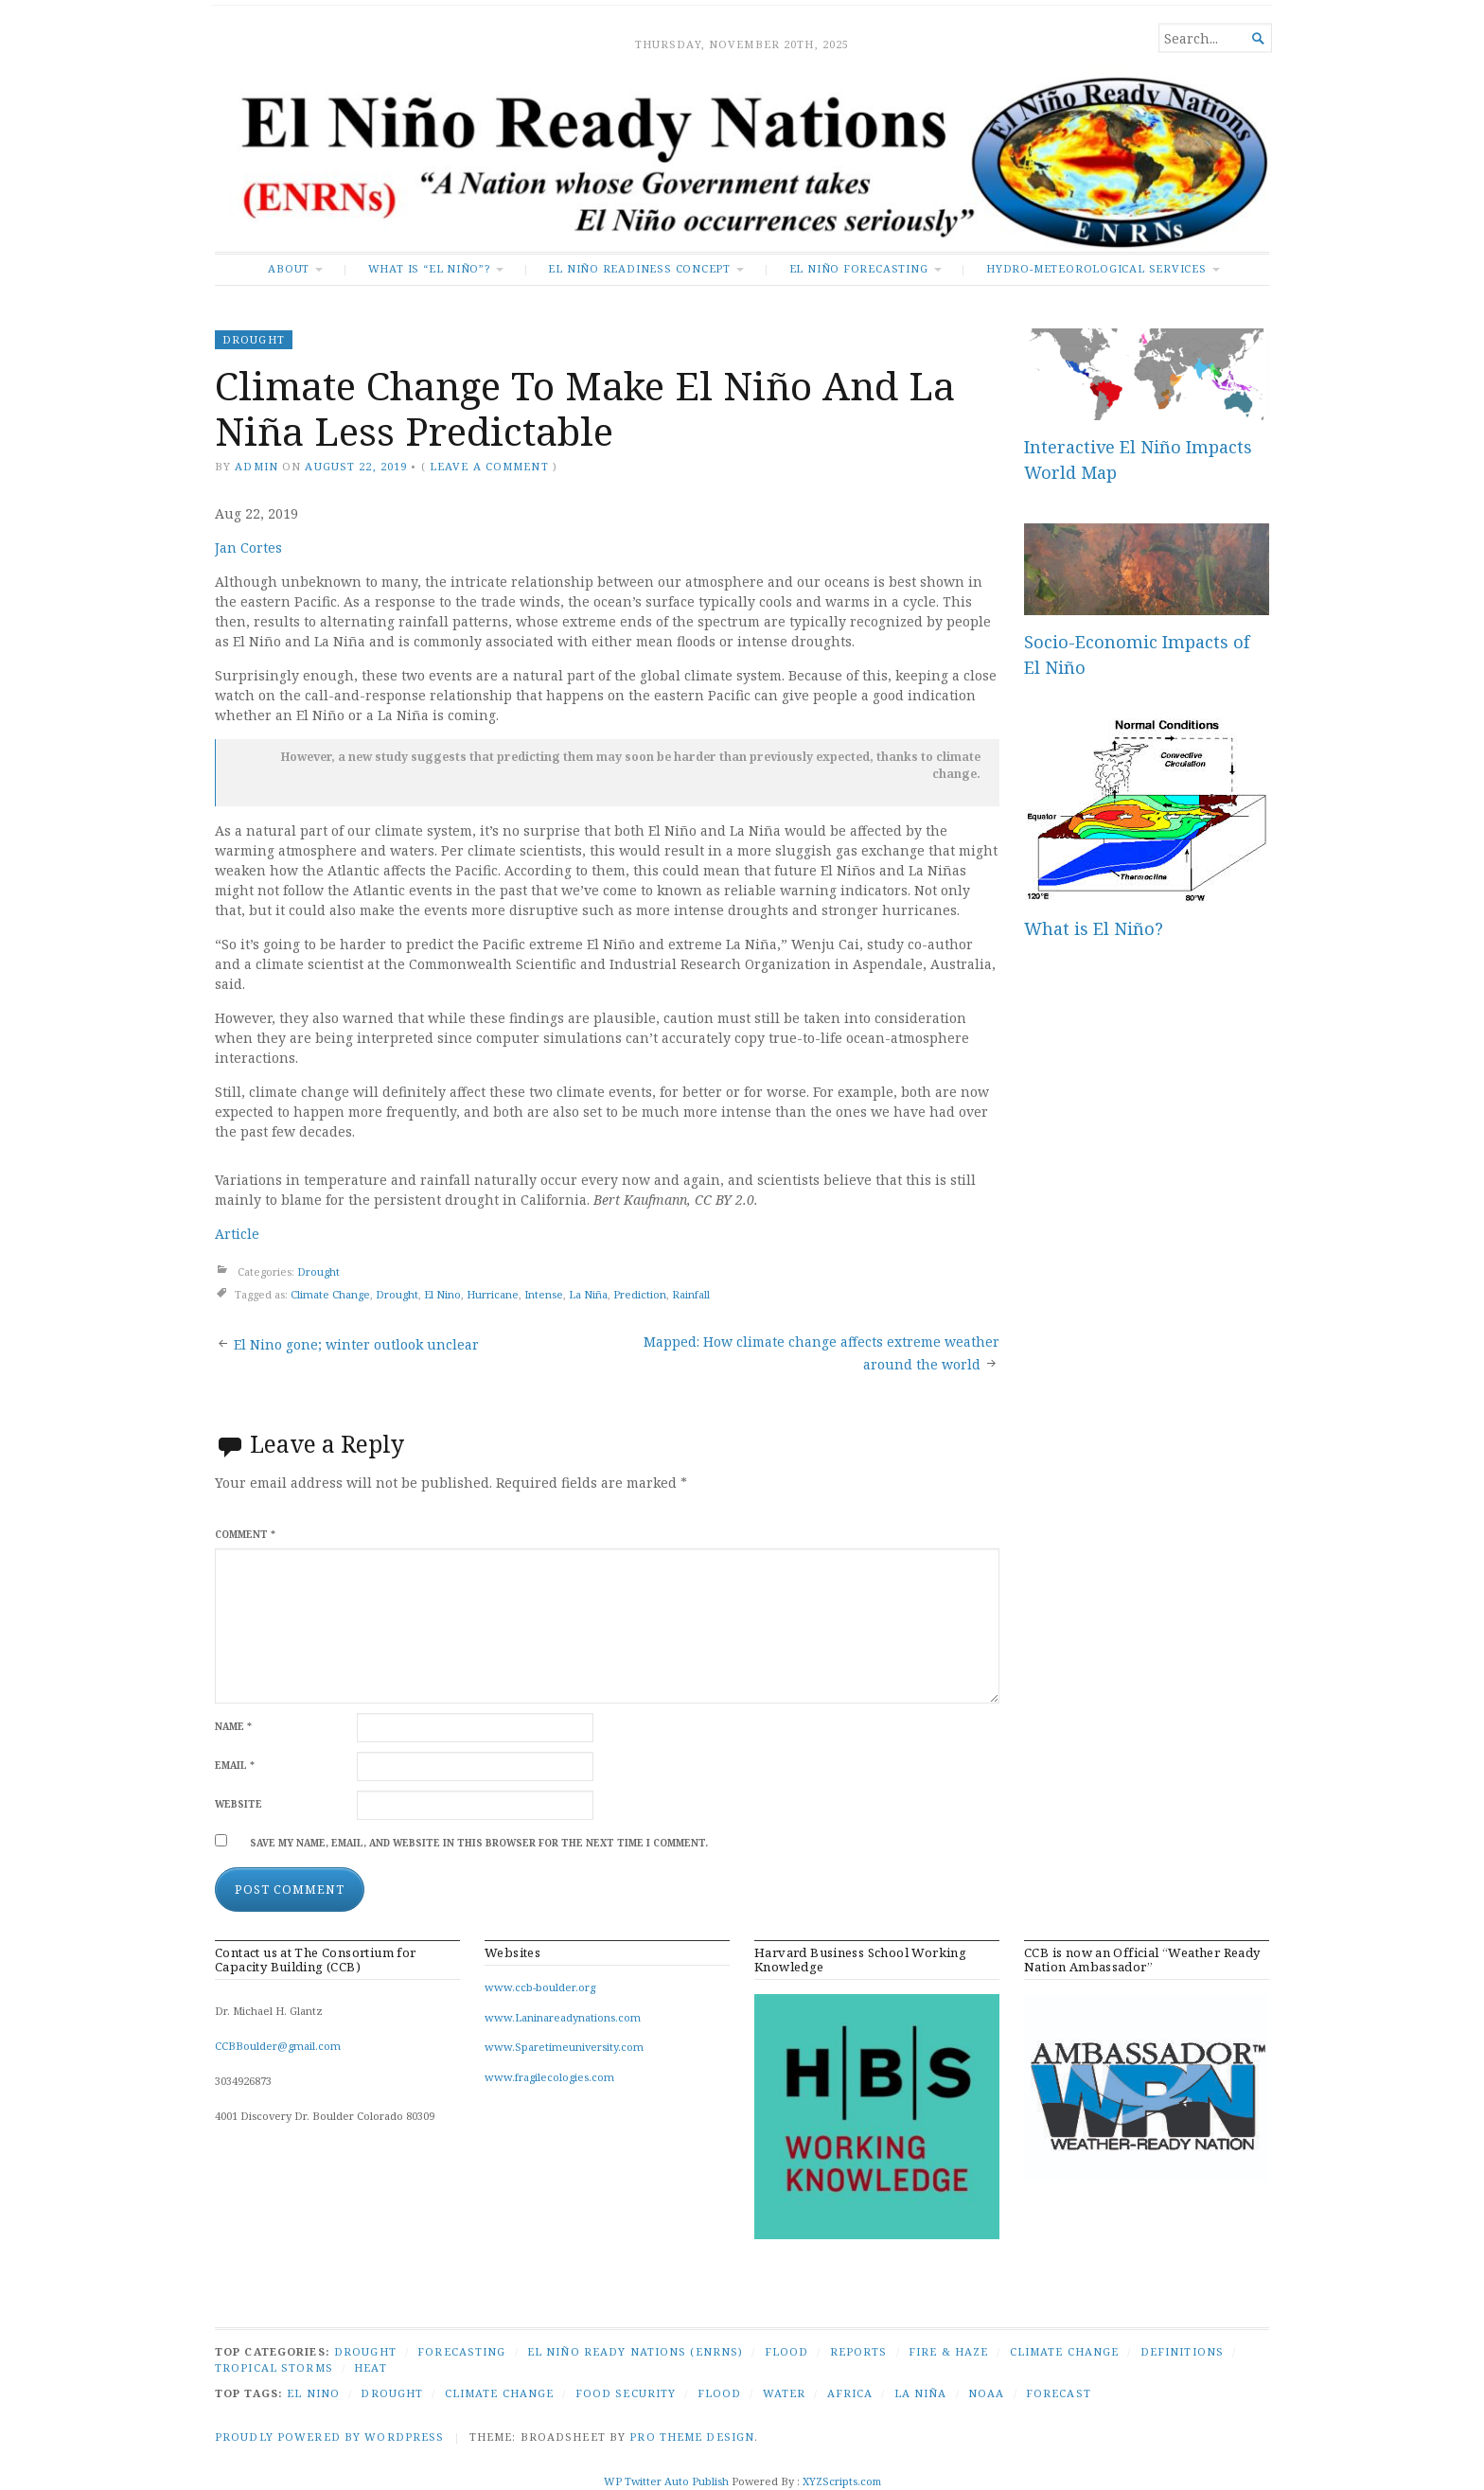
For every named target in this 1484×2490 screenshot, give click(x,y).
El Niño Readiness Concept (639, 268)
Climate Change (330, 1294)
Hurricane (493, 1294)
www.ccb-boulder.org (540, 1987)
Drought (253, 339)
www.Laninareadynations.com (563, 2017)
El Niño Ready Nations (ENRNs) (635, 2351)
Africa (850, 2393)
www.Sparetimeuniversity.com (564, 2047)
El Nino (442, 1294)
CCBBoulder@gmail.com (278, 2046)
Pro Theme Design (691, 2436)
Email (235, 1765)
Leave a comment (489, 466)
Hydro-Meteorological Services (1096, 268)
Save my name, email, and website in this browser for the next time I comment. (479, 1843)
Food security (626, 2393)
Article (237, 1234)
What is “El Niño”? (429, 268)
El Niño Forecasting (858, 268)
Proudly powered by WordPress (329, 2436)
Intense (543, 1294)
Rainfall (691, 1294)
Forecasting (461, 2351)
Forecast (1058, 2393)
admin (256, 466)
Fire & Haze (948, 2351)
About (288, 268)
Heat (370, 2367)
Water (784, 2393)
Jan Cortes (248, 547)
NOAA (986, 2393)
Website (238, 1804)
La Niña (588, 1294)
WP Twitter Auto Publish (666, 2481)
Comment (245, 1534)
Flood (787, 2351)
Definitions (1182, 2351)
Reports (859, 2351)
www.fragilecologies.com (549, 2077)
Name (233, 1727)
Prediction (639, 1294)
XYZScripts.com (842, 2481)
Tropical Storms (274, 2367)
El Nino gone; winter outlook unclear (356, 1344)
